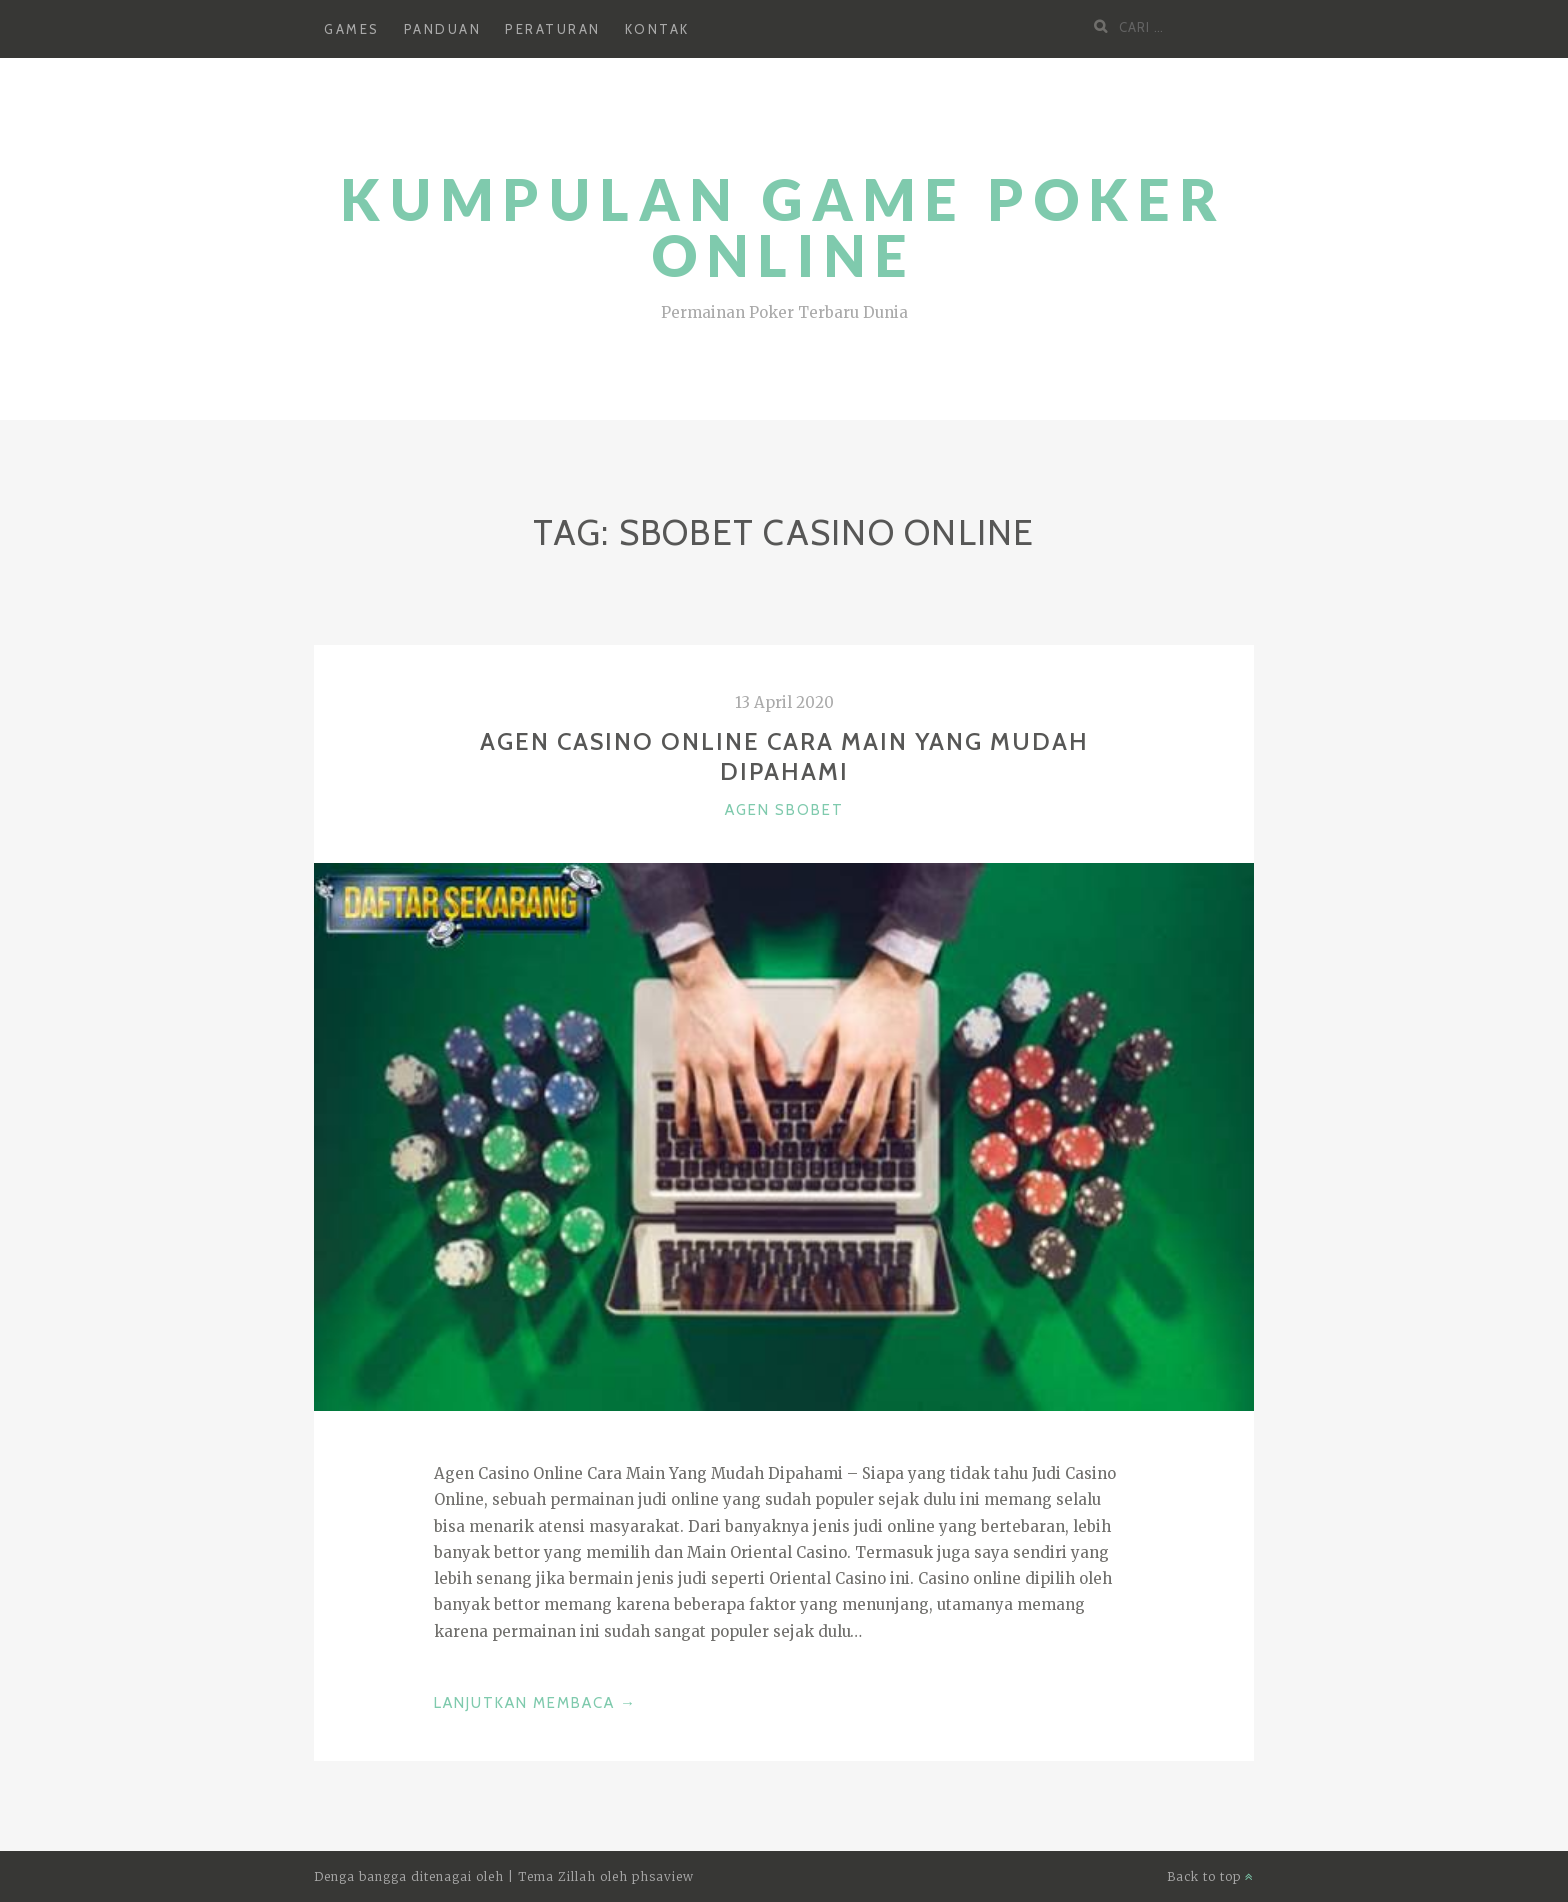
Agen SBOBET (784, 810)
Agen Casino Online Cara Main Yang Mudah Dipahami (784, 756)
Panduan (443, 29)
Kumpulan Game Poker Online (784, 227)
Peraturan (553, 29)
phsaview (663, 1876)
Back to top (1210, 1876)
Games (352, 29)
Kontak (657, 29)
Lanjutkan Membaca (535, 1703)
